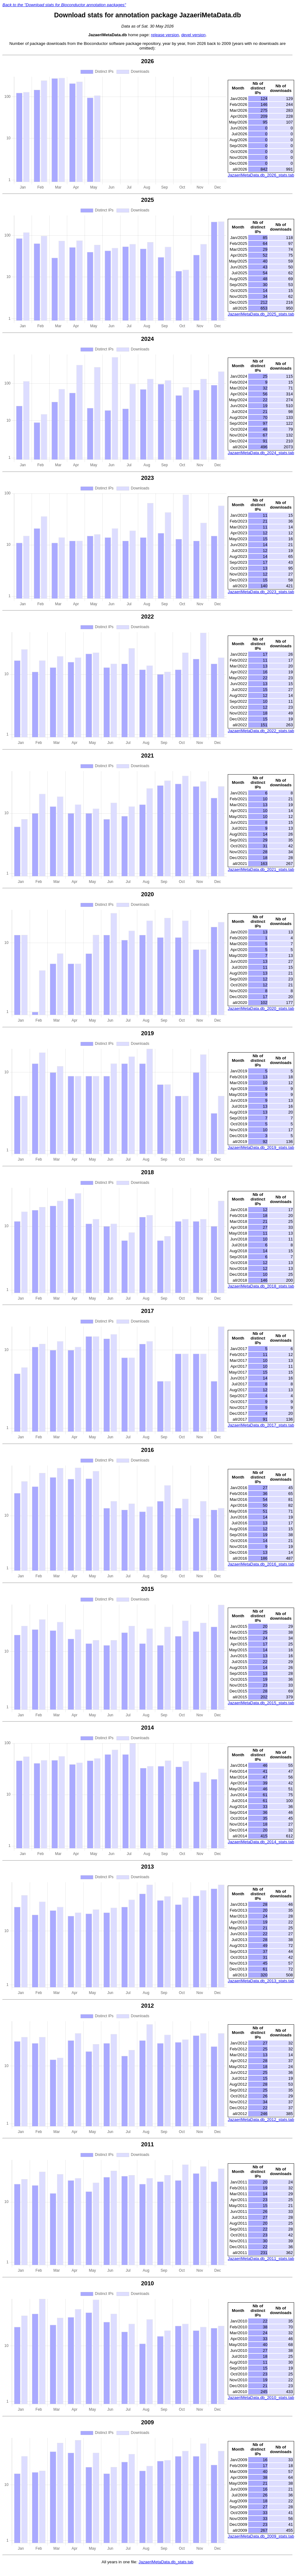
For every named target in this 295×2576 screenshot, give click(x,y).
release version (165, 35)
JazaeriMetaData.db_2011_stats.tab (261, 2258)
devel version (193, 35)
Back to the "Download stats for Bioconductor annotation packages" (64, 4)
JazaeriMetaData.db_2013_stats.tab (261, 1981)
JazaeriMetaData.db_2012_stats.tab (261, 2119)
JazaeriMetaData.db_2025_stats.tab (261, 314)
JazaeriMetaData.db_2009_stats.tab (261, 2536)
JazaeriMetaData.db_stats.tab (166, 2562)
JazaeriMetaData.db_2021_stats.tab (261, 869)
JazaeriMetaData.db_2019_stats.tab (261, 1147)
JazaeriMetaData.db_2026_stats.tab (261, 175)
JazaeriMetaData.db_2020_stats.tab (261, 1008)
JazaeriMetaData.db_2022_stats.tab (261, 730)
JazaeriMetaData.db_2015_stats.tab (261, 1703)
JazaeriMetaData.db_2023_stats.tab (261, 591)
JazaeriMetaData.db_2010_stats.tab (261, 2397)
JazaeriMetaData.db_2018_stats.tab (261, 1286)
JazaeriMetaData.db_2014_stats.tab (261, 1842)
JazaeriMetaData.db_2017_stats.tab (261, 1425)
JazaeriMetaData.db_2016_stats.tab (261, 1564)
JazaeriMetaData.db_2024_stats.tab (261, 452)
